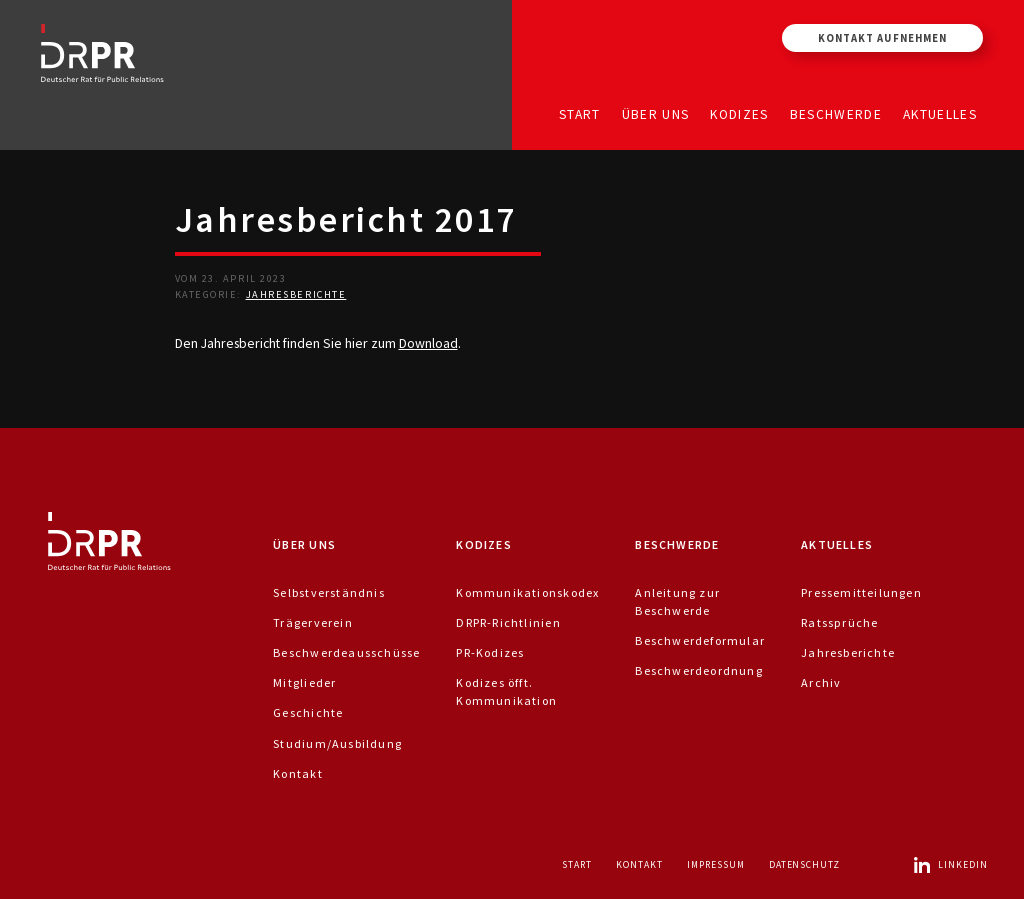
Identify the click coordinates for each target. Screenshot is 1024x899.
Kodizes (739, 113)
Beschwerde (836, 113)
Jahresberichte (296, 294)
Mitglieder (304, 682)
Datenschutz (805, 864)
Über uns (656, 113)
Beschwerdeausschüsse (346, 652)
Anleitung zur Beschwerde (677, 601)
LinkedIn (950, 864)
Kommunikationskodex (527, 592)
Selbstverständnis (329, 592)
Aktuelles (940, 113)
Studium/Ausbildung (337, 743)
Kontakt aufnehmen (882, 38)
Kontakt (297, 773)
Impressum (716, 864)
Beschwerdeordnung (699, 670)
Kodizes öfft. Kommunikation (506, 691)
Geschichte (308, 712)
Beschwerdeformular (700, 640)
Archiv (821, 682)
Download (428, 343)
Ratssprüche (839, 622)
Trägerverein (313, 622)
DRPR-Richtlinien (508, 622)
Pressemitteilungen (861, 592)
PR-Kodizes (490, 652)
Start (580, 113)
